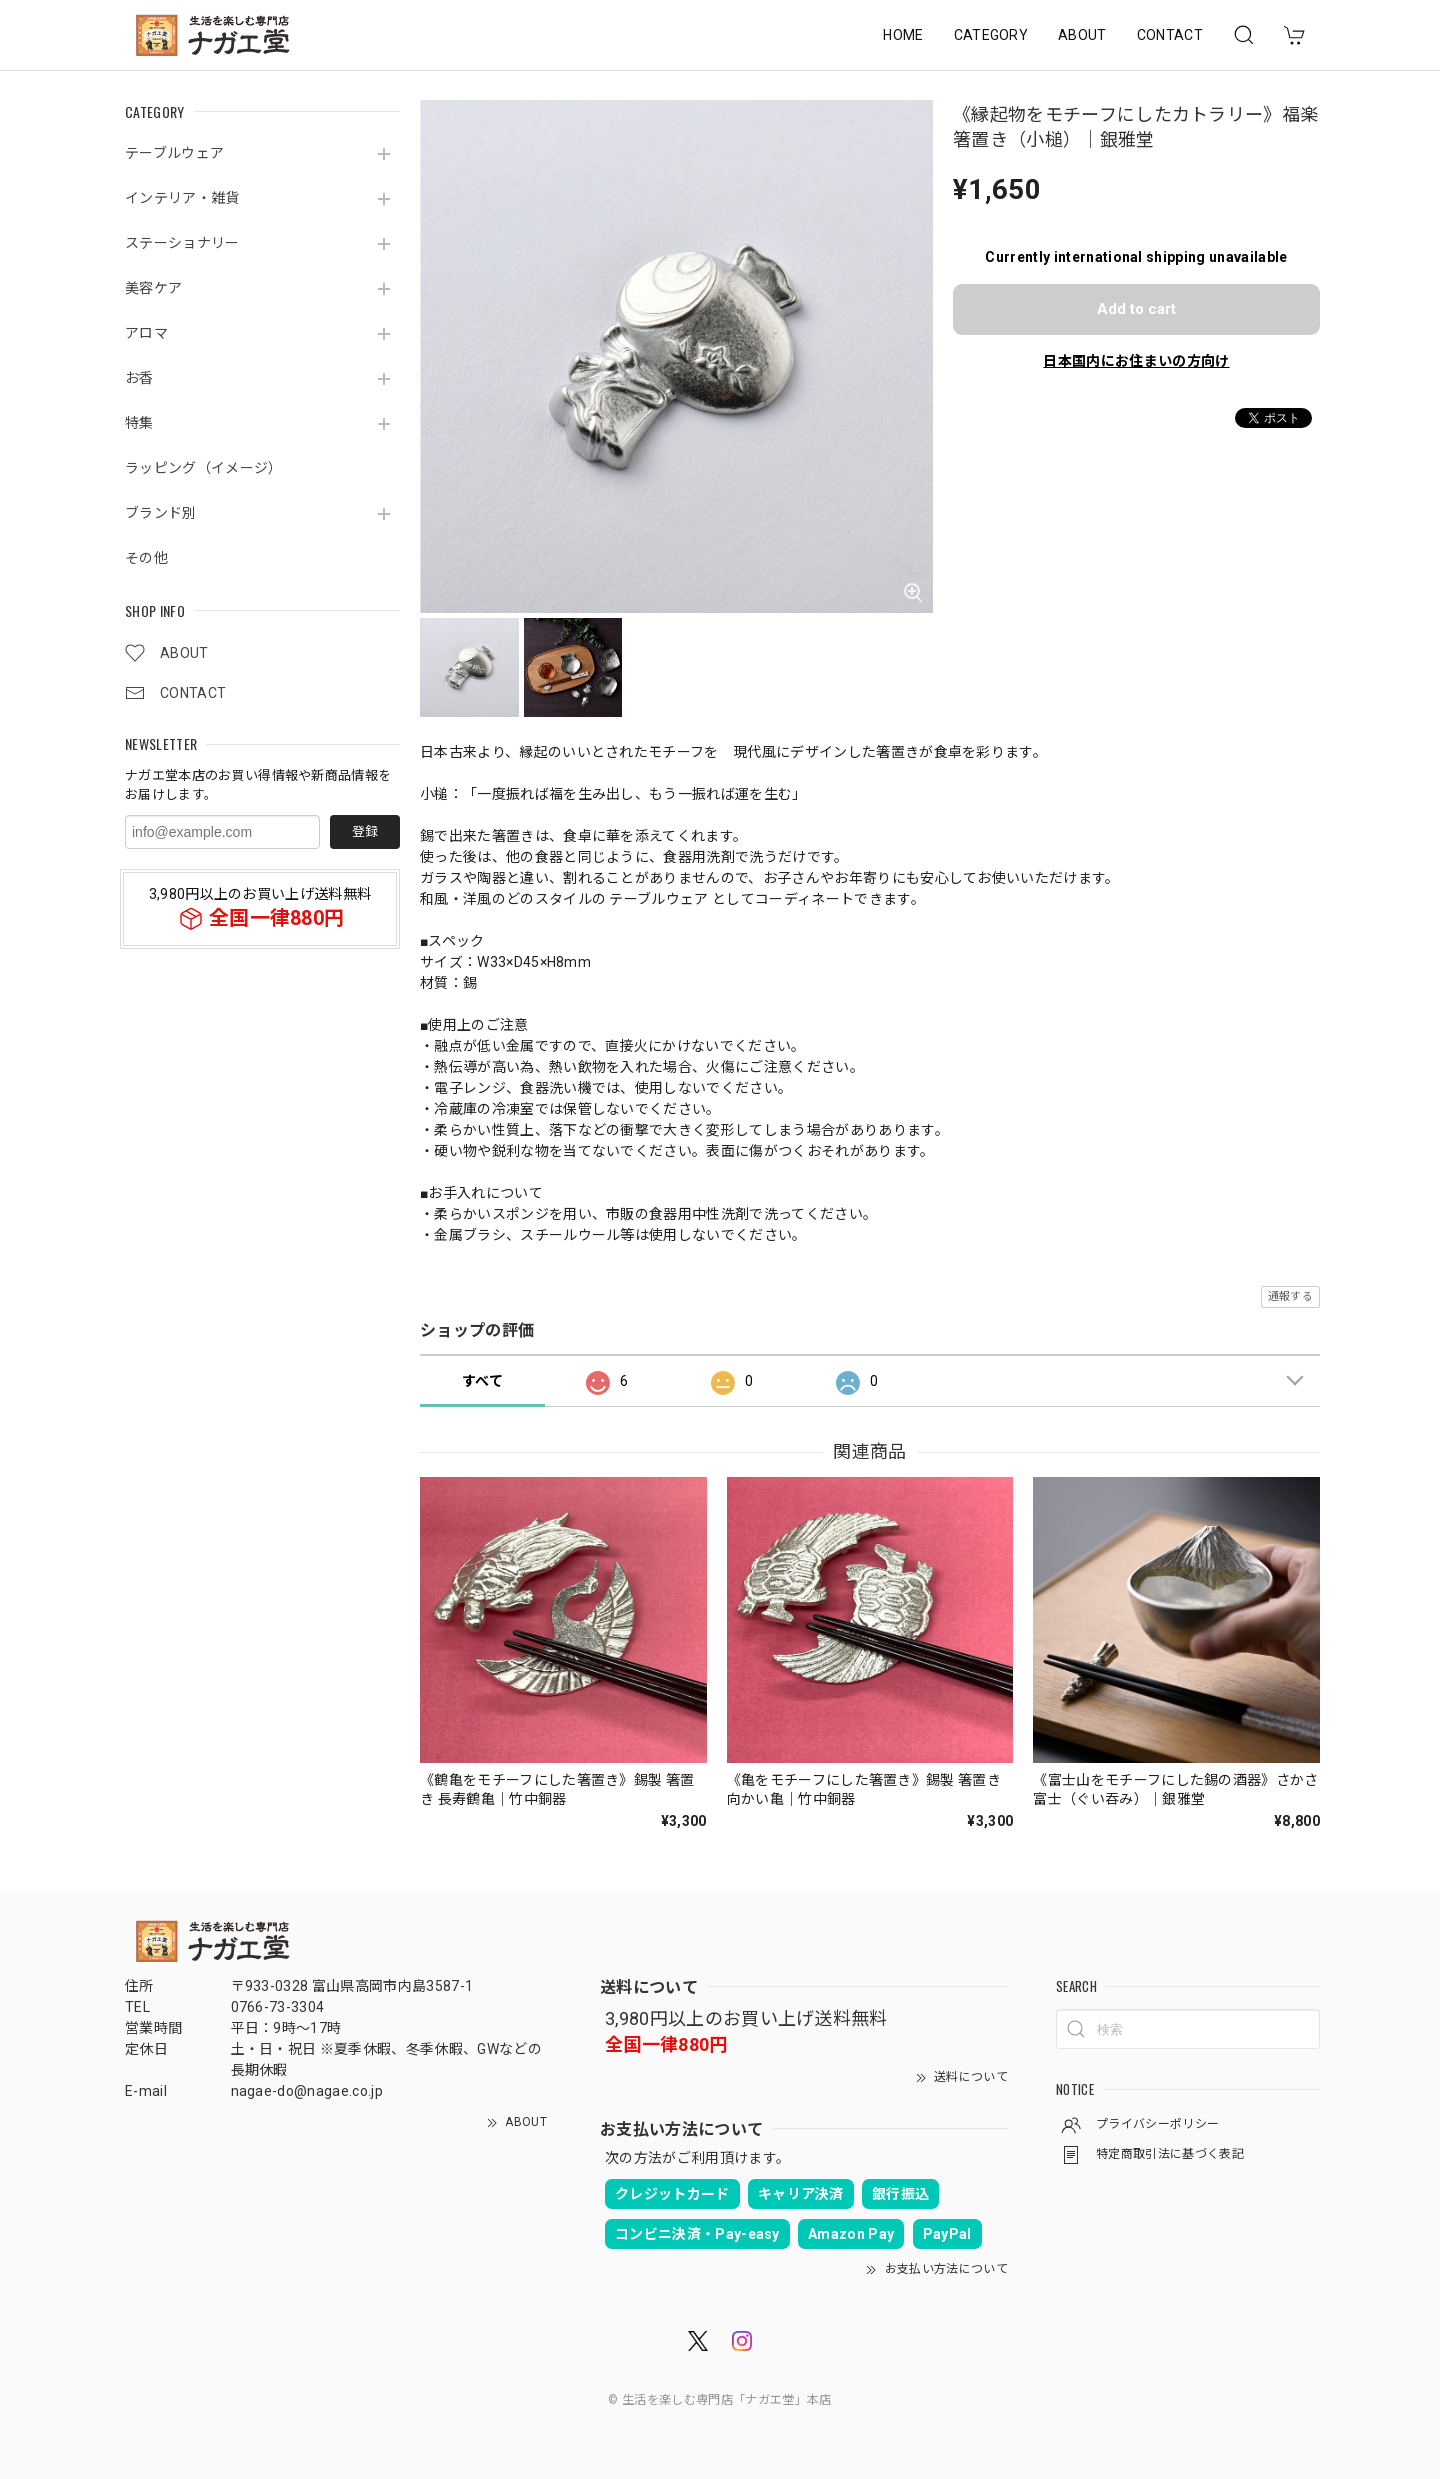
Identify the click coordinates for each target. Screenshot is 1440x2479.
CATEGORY (991, 35)
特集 (139, 423)
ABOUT (1082, 35)
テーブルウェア (174, 153)
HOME (903, 35)
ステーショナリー (182, 243)
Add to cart (1136, 309)
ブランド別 (161, 513)
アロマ (146, 333)
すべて (482, 1381)
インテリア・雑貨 (182, 198)
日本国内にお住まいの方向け (1136, 361)
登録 (365, 831)
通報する (1290, 1296)
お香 (139, 378)
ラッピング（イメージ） (204, 468)
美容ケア (153, 288)
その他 (146, 558)
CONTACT (1170, 35)
